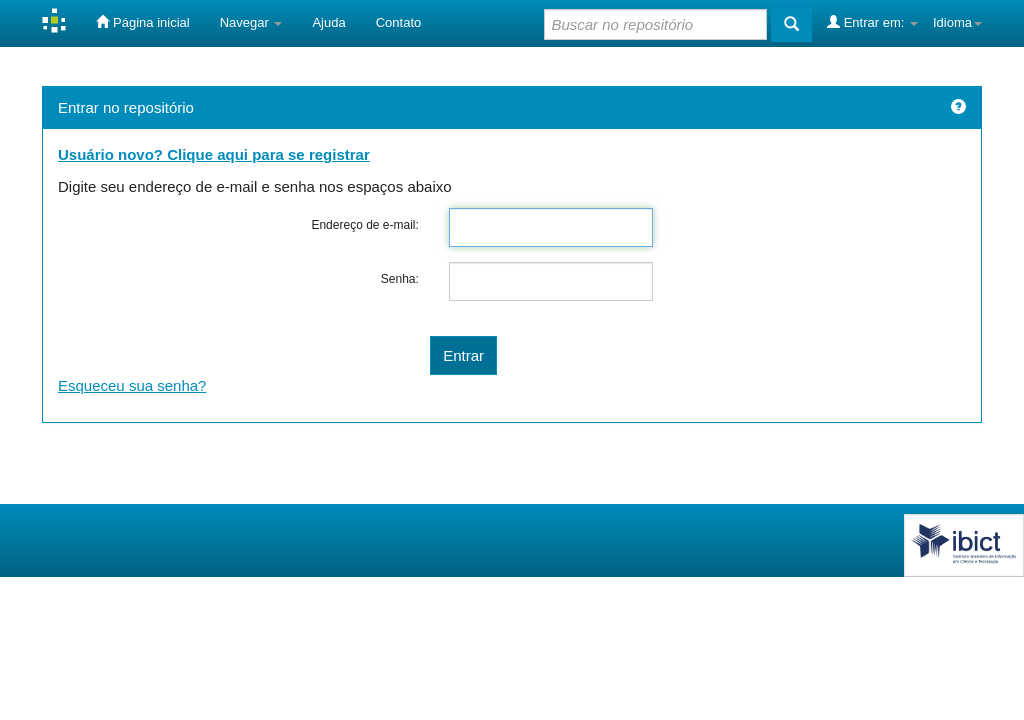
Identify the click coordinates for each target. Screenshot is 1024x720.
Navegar (251, 22)
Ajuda (328, 22)
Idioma (957, 22)
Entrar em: (872, 22)
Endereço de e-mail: (364, 225)
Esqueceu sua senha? (132, 385)
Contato (399, 22)
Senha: (400, 279)
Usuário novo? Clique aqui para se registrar (214, 154)
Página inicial (142, 22)
